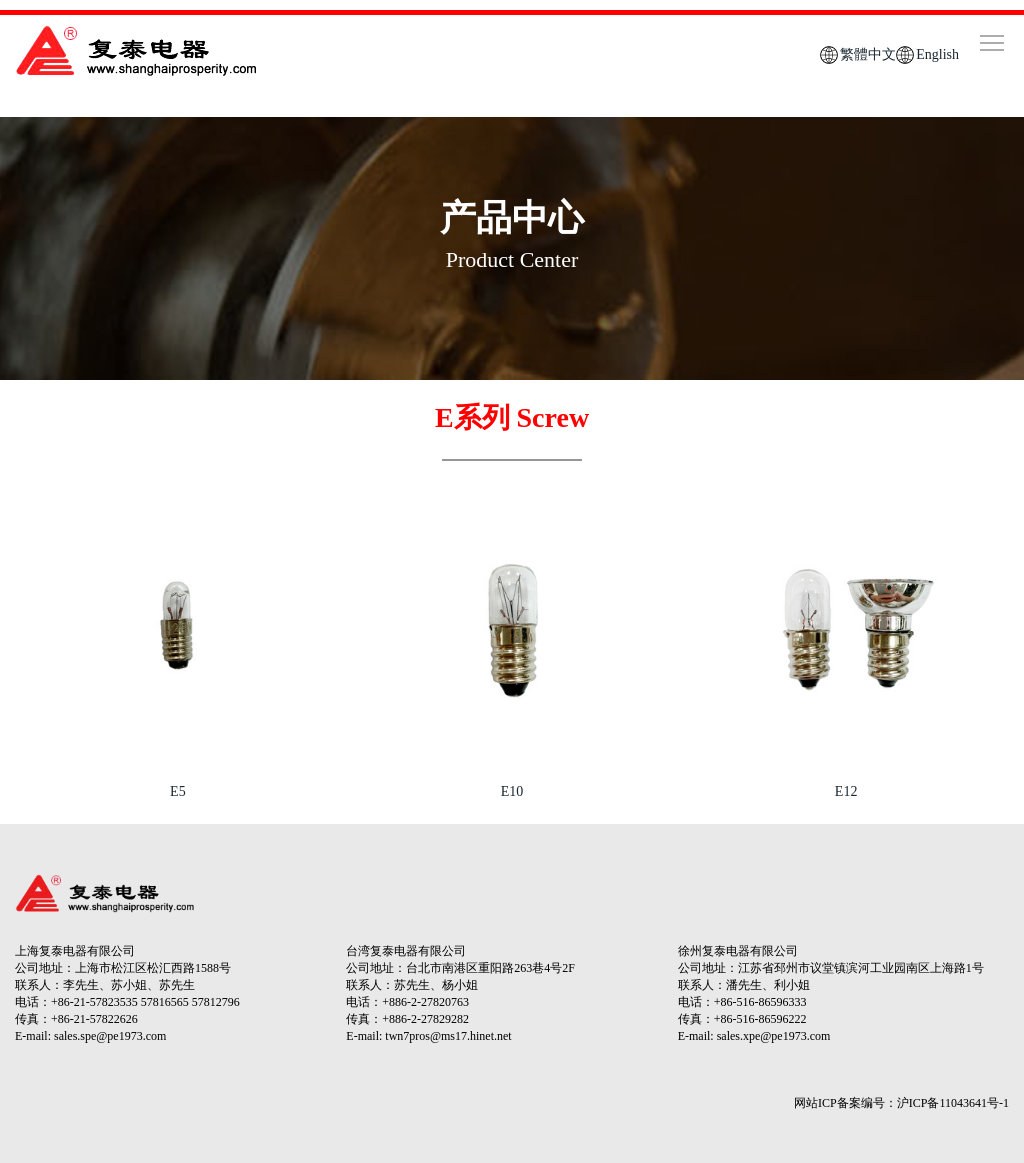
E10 (512, 791)
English (937, 54)
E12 (846, 791)
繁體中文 (868, 54)
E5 (178, 791)
